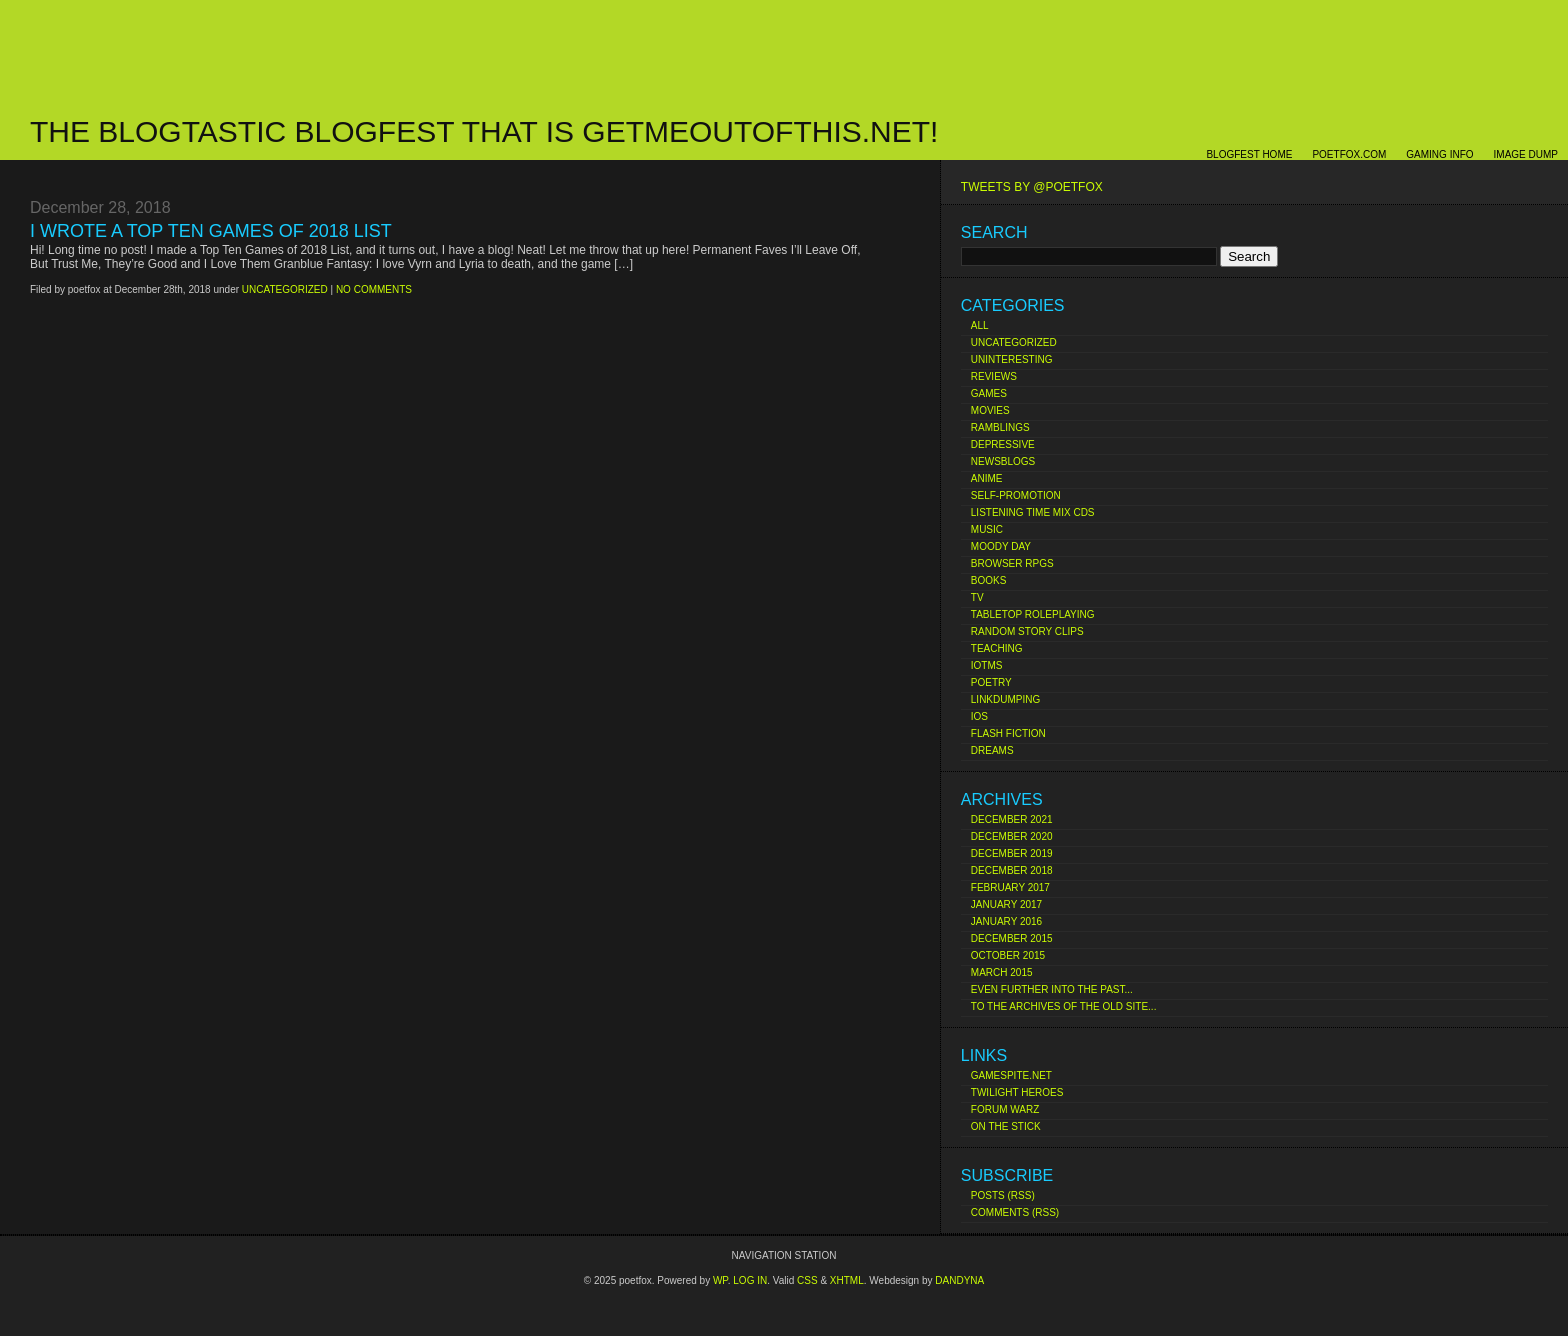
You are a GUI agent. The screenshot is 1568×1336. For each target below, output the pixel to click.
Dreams (992, 750)
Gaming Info (1439, 154)
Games (989, 393)
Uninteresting (1012, 359)
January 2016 (1006, 921)
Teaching (997, 648)
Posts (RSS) (1003, 1195)
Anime (987, 478)
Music (987, 529)
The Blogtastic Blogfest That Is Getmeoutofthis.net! (484, 131)
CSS (807, 1280)
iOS (979, 716)
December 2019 (1012, 853)
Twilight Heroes (1017, 1092)
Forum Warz (1005, 1109)
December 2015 (1012, 938)
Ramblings (1000, 427)
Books (989, 580)
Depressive (1003, 444)
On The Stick (1006, 1126)
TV (977, 597)
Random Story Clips (1027, 631)
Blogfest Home (1249, 154)
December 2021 (1012, 819)
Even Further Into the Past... (1052, 989)
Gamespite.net (1011, 1075)
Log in (750, 1280)
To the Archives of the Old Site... (1064, 1006)
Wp (720, 1280)
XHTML (847, 1280)
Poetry (991, 682)
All (980, 325)
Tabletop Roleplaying (1033, 614)
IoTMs (987, 665)
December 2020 (1012, 836)
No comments (374, 289)
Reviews (994, 376)
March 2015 (1002, 972)
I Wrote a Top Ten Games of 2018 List (211, 231)
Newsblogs (1003, 461)
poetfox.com (1349, 154)
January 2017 (1006, 904)
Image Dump (1526, 154)
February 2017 (1010, 887)
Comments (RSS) (1015, 1212)
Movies (990, 410)
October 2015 (1008, 955)
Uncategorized (1014, 342)
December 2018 (1012, 870)
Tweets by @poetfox (1032, 187)
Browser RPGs (1012, 563)
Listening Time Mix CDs (1033, 512)
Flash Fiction (1008, 733)
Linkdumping (1005, 699)
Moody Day (1001, 546)
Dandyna (959, 1280)
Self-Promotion (1016, 495)
